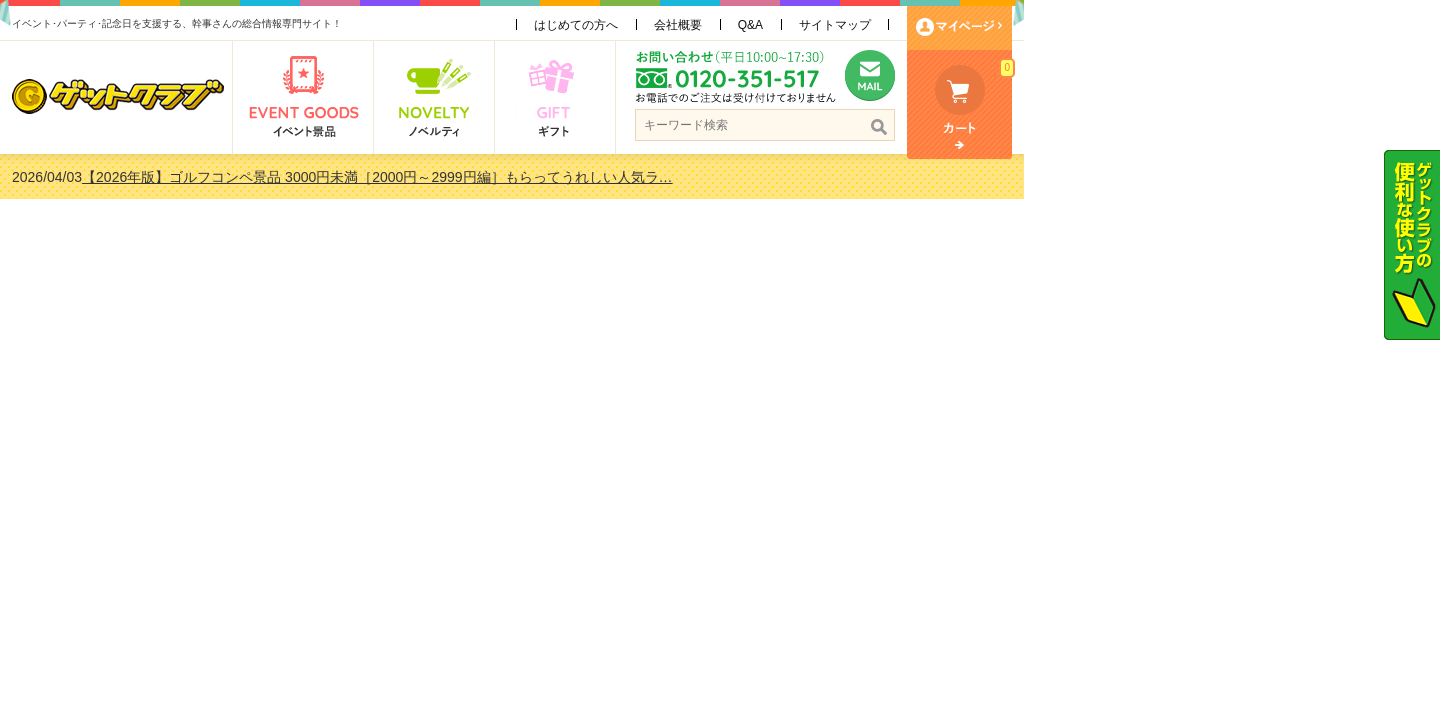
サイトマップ (1043, 25)
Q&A (958, 25)
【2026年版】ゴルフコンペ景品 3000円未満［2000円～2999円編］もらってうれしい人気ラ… (585, 177)
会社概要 (886, 25)
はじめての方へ (784, 25)
